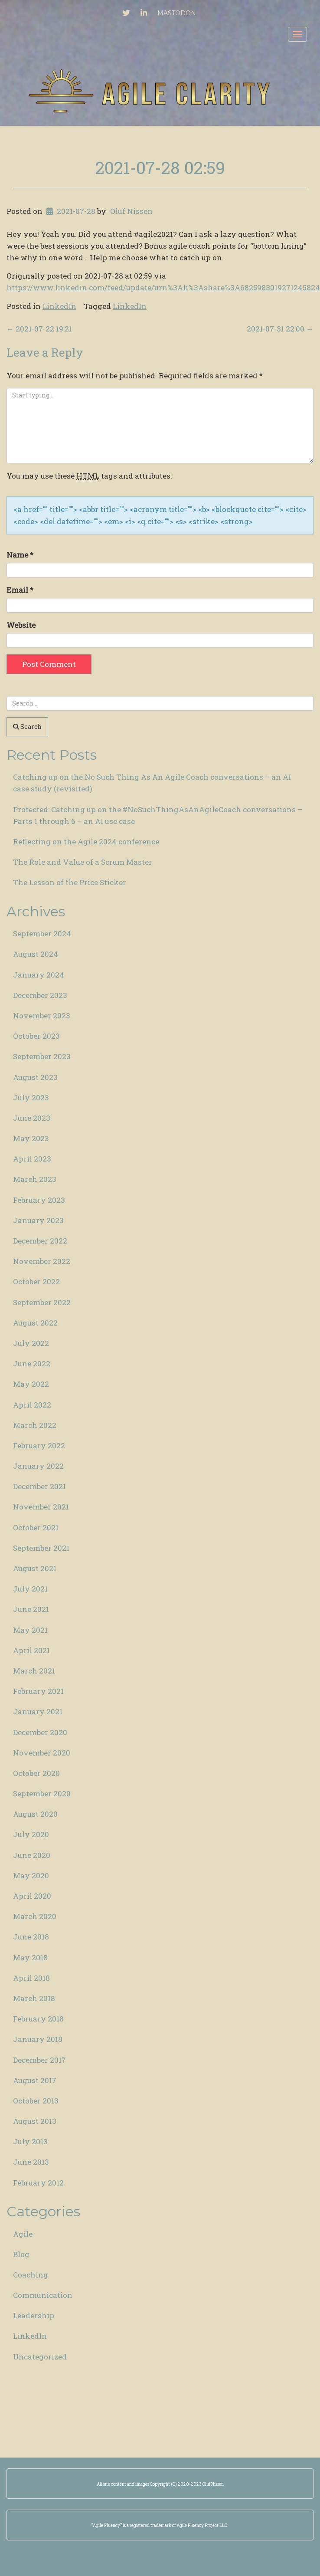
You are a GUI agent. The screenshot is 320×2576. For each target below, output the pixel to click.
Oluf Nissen (131, 211)
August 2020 (35, 1814)
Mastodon (176, 13)
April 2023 (32, 1159)
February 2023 (39, 1200)
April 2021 (31, 1650)
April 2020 (32, 1896)
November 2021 (41, 1507)
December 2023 (40, 995)
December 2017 (39, 2060)
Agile (23, 2234)
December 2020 (40, 1732)
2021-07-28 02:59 (160, 167)
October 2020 (36, 1773)
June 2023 (31, 1118)
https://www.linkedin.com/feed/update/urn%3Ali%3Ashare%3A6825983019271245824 (163, 287)
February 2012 (38, 2183)
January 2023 (38, 1220)
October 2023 (36, 1036)
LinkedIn (59, 306)
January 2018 (37, 2039)
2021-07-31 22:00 (280, 329)
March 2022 (34, 1425)
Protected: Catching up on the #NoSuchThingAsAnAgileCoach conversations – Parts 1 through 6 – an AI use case (157, 815)
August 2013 (34, 2121)
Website (21, 625)
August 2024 (35, 954)
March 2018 (34, 1998)
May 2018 (30, 1957)
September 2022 (42, 1302)
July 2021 (30, 1589)
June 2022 (31, 1363)
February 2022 (39, 1445)
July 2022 (31, 1343)
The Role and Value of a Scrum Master (82, 862)
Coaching (30, 2275)
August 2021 (34, 1568)
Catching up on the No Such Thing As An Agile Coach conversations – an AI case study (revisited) (152, 783)
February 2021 (38, 1691)
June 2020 (31, 1855)
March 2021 (34, 1671)
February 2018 (38, 2019)
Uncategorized (40, 2357)
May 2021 (30, 1630)
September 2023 (42, 1056)
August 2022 (35, 1323)
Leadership (33, 2315)
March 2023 (34, 1179)
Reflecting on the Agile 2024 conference (86, 842)
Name (20, 555)
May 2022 (31, 1384)
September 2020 (42, 1793)
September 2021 (41, 1548)
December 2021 (39, 1486)
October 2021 (36, 1527)
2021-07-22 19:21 (39, 329)
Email (20, 590)
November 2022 (41, 1261)
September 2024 (42, 934)
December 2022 (40, 1241)
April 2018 (31, 1978)
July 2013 (30, 2141)
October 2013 (36, 2101)
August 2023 (35, 1077)
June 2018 (31, 1937)
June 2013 (31, 2162)
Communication (42, 2295)
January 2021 (37, 1711)
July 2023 (31, 1098)
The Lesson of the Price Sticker (69, 882)
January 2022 (38, 1466)
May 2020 (31, 1875)
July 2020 (31, 1834)
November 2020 (41, 1753)
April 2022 (32, 1405)
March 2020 (34, 1916)
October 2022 (36, 1281)
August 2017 (34, 2080)
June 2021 (31, 1609)
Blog (21, 2254)
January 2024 (38, 975)
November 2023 (41, 1016)
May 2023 (31, 1138)
